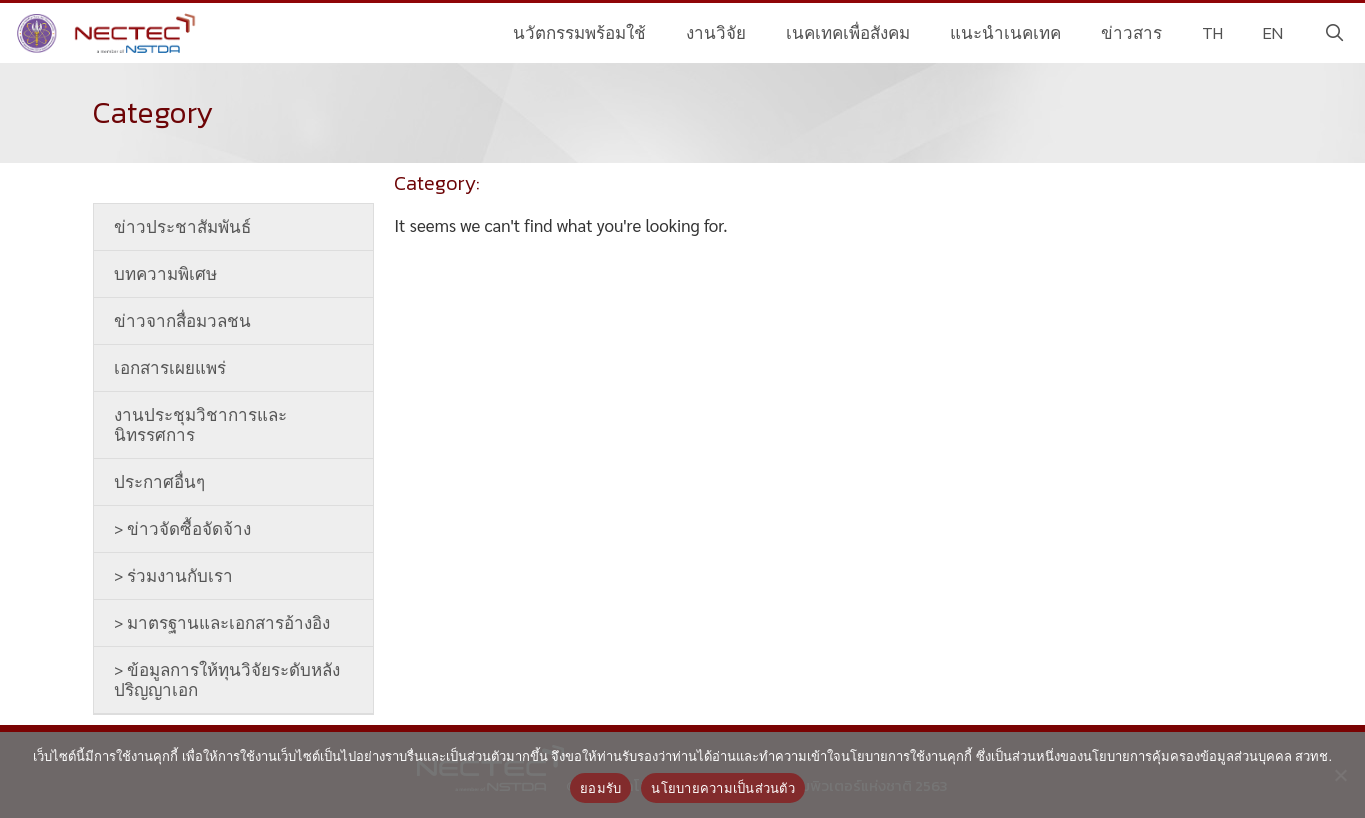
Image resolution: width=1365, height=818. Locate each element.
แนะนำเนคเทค (1005, 33)
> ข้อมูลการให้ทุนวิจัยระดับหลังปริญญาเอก (227, 680)
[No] (1340, 775)
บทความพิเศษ (165, 274)
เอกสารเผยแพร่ (170, 368)
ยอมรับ (600, 788)
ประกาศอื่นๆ (159, 482)
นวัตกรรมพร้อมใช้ (579, 33)
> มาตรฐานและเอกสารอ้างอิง (222, 623)
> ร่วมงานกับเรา (173, 576)
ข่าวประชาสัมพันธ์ (182, 227)
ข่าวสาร (1131, 33)
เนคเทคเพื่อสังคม (848, 33)
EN (1273, 33)
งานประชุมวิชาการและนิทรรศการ (200, 425)
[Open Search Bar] (1334, 33)
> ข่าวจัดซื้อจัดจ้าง (182, 529)
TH (1212, 33)
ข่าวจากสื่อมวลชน (182, 321)
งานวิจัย (716, 33)
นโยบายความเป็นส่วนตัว (723, 788)
